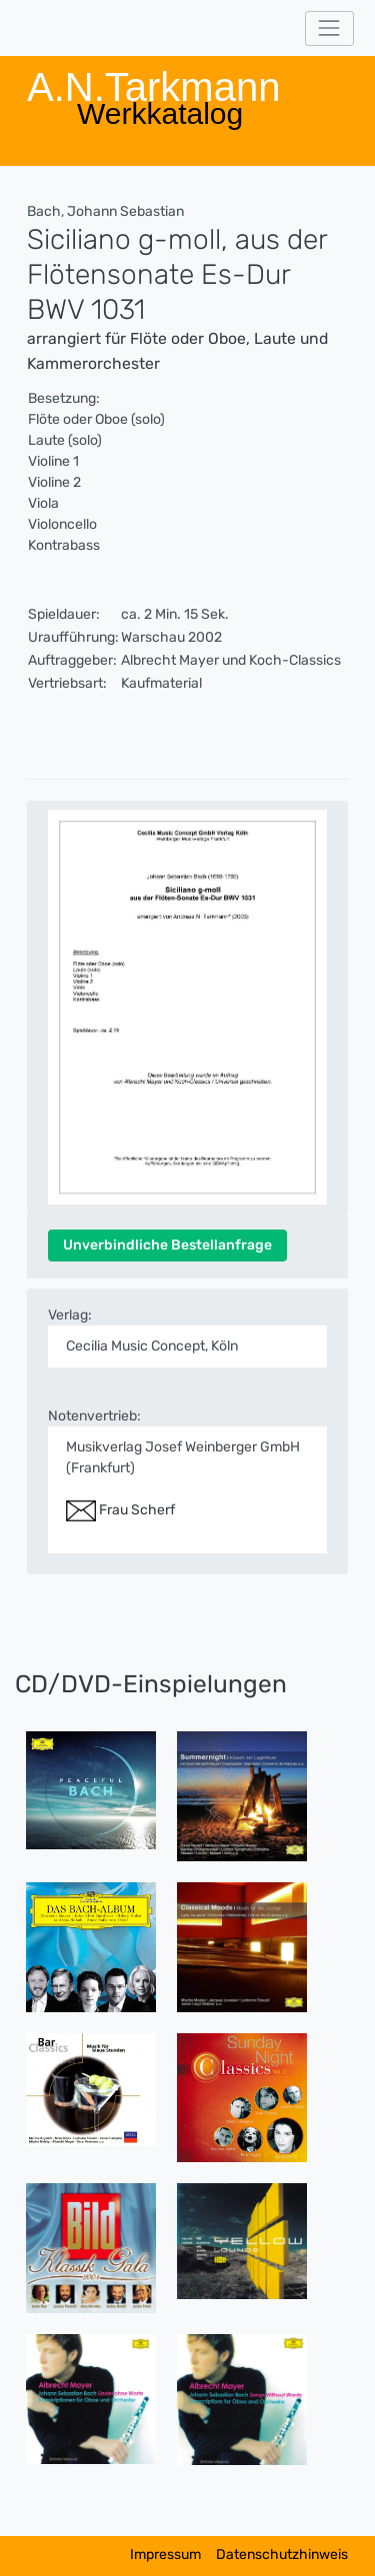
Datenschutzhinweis (282, 2554)
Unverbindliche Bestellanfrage (167, 1245)
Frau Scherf (120, 1509)
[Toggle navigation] (329, 28)
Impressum (165, 2554)
